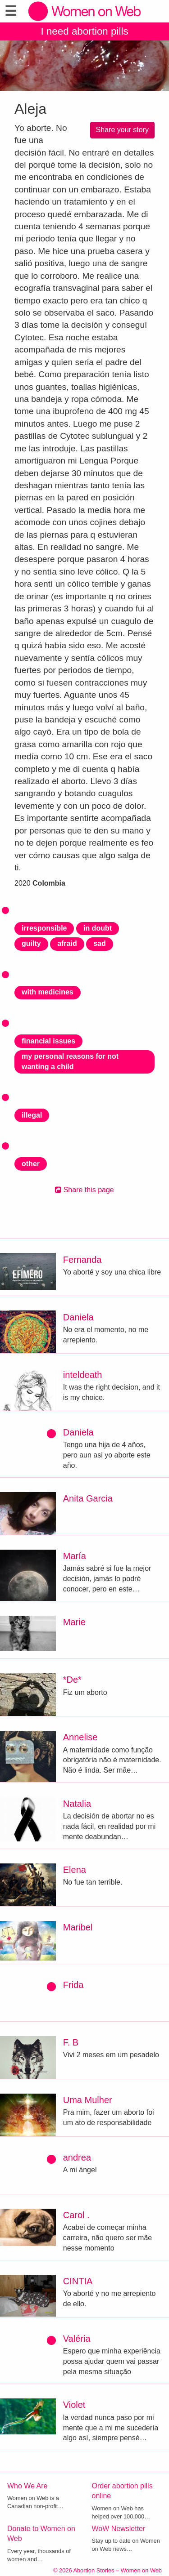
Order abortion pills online (122, 2491)
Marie (74, 1622)
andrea (77, 2157)
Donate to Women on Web (41, 2534)
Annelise (80, 1737)
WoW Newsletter (119, 2528)
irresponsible (44, 928)
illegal (32, 1115)
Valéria (77, 2339)
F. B (70, 2042)
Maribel (78, 1927)
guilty (31, 943)
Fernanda (82, 1260)
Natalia (77, 1804)
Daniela (78, 1317)
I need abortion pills (84, 31)
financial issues (48, 1041)
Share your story (122, 130)
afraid (67, 943)
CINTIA (78, 2281)
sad (99, 943)
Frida (73, 1985)
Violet (74, 2405)
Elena (74, 1870)
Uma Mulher (87, 2100)
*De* (72, 1680)
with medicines (47, 992)
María (74, 1556)
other (31, 1164)
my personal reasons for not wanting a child (70, 1061)
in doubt (97, 928)
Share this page (84, 1190)
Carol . (76, 2215)
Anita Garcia (88, 1498)
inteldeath (82, 1375)
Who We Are (27, 2486)
